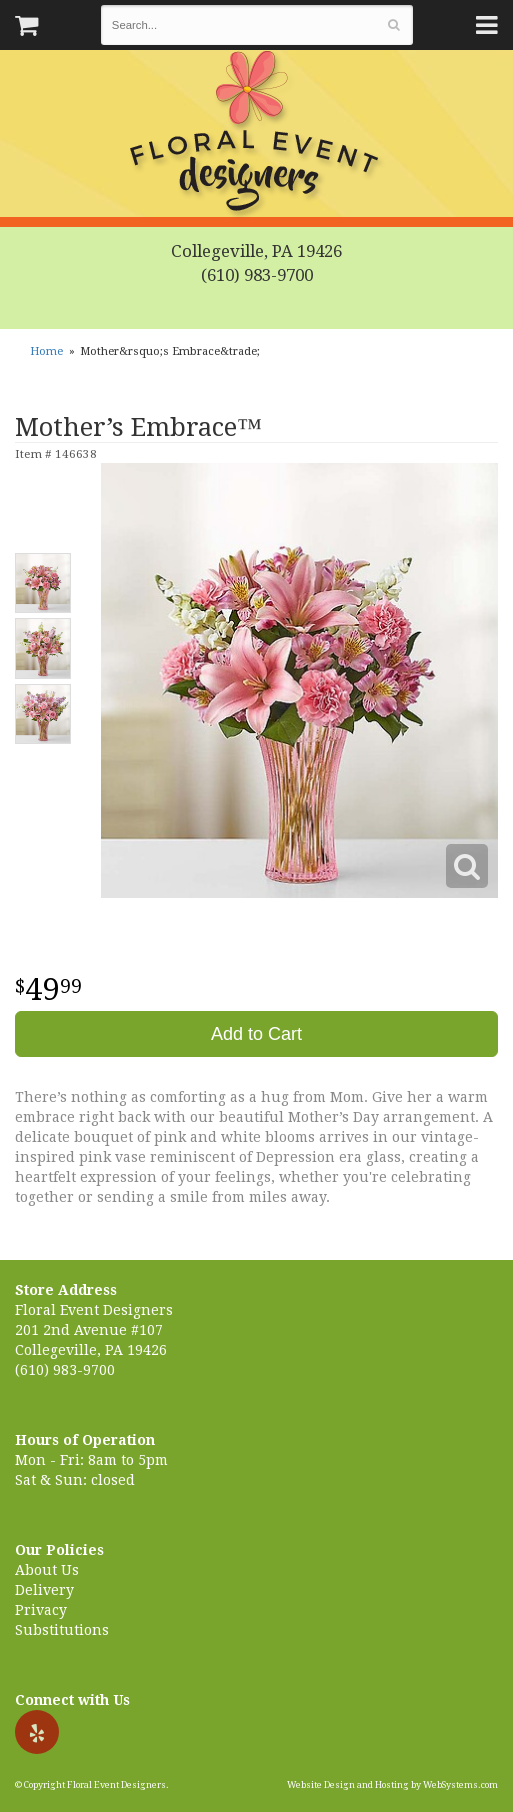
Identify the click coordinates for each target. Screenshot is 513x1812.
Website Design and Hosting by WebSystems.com (392, 1785)
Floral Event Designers (257, 135)
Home (46, 351)
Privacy (41, 1610)
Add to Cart (256, 1034)
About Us (47, 1570)
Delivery (44, 1590)
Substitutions (62, 1630)
